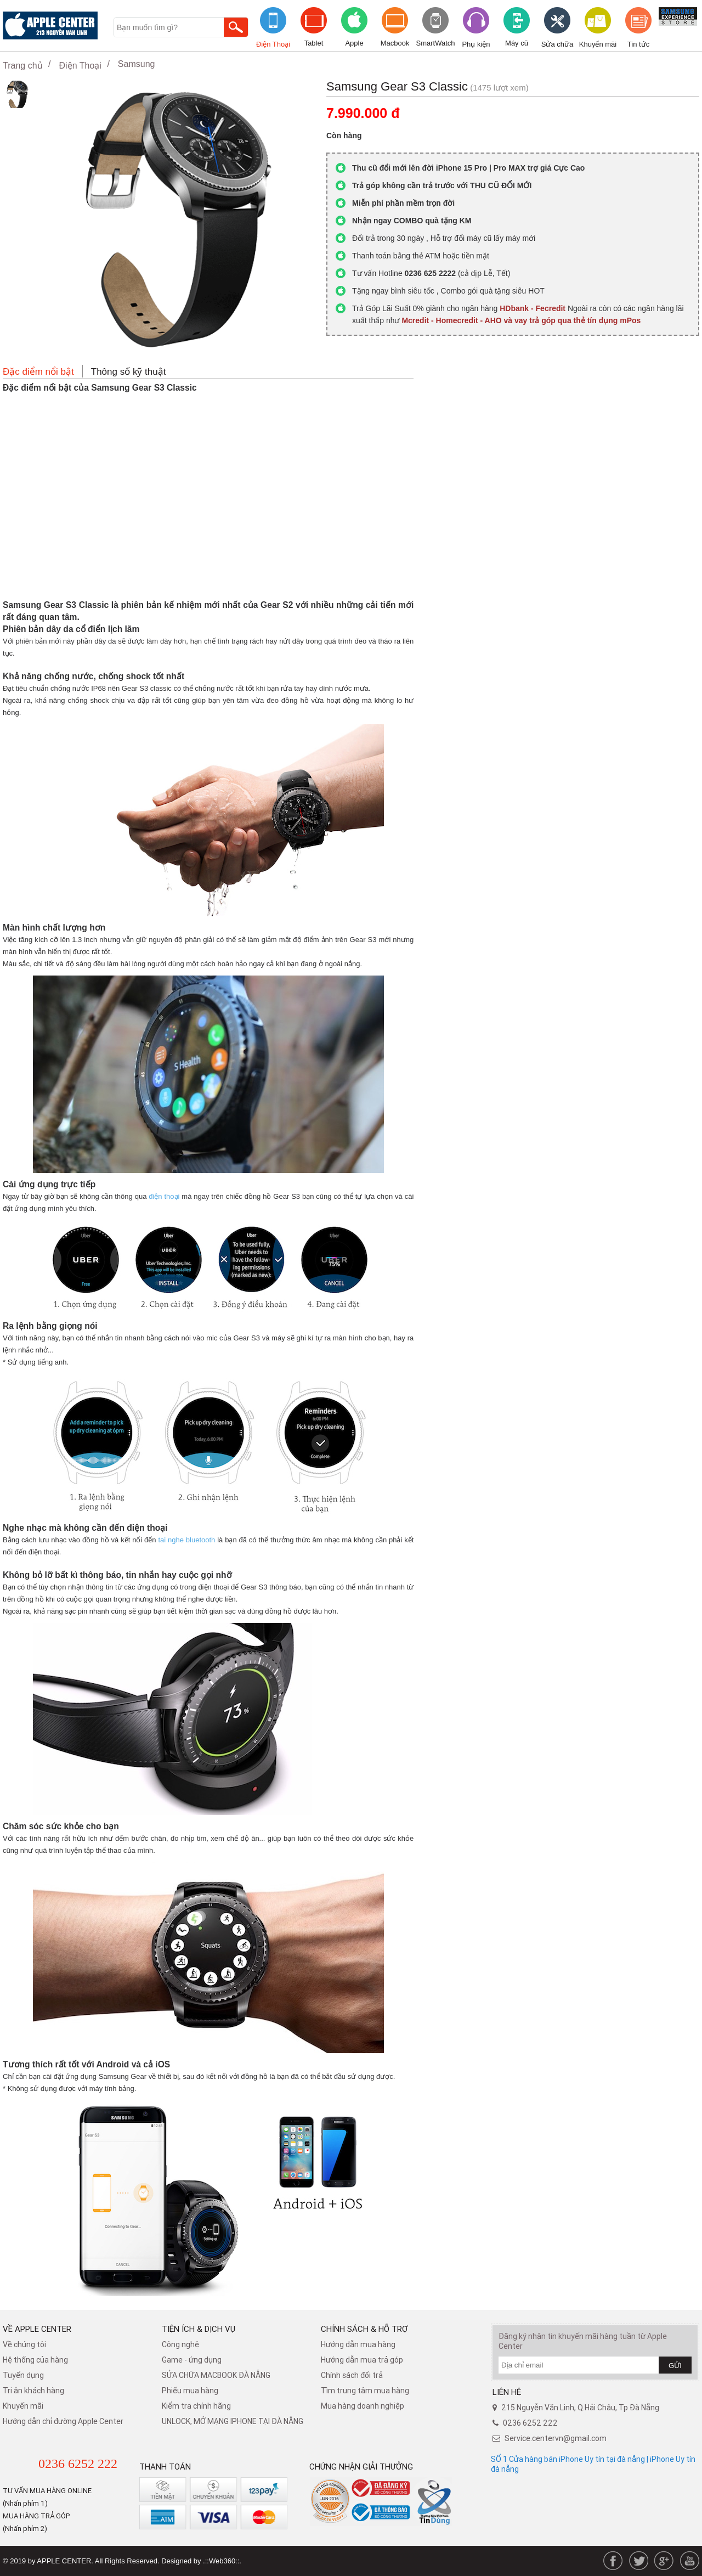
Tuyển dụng (23, 2375)
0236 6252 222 (77, 2463)
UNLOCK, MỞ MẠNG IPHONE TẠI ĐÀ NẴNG (232, 2421)
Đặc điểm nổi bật (38, 372)
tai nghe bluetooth (186, 1540)
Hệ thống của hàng (35, 2360)
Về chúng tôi (24, 2344)
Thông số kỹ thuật (128, 372)
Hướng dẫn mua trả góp (362, 2360)
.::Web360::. (222, 2561)
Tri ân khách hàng (33, 2390)
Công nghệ (180, 2344)
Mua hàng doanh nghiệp (362, 2406)
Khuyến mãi (597, 44)
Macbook (395, 43)
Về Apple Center (37, 2329)
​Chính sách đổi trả (352, 2375)
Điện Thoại (273, 44)
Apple (354, 43)
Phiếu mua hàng (190, 2390)
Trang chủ (23, 65)
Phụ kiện (476, 44)
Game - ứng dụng (192, 2360)
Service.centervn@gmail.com (556, 2438)
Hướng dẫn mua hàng (358, 2344)
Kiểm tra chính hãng (196, 2406)
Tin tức (638, 44)
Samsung (136, 64)
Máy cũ (516, 43)
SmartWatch (435, 43)
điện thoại (164, 1196)
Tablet (314, 43)
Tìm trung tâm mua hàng (365, 2390)
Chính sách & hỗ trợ (364, 2329)
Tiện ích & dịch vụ (198, 2329)
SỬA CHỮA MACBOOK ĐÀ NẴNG (216, 2375)
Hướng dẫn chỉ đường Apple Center (63, 2421)
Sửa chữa (557, 44)
